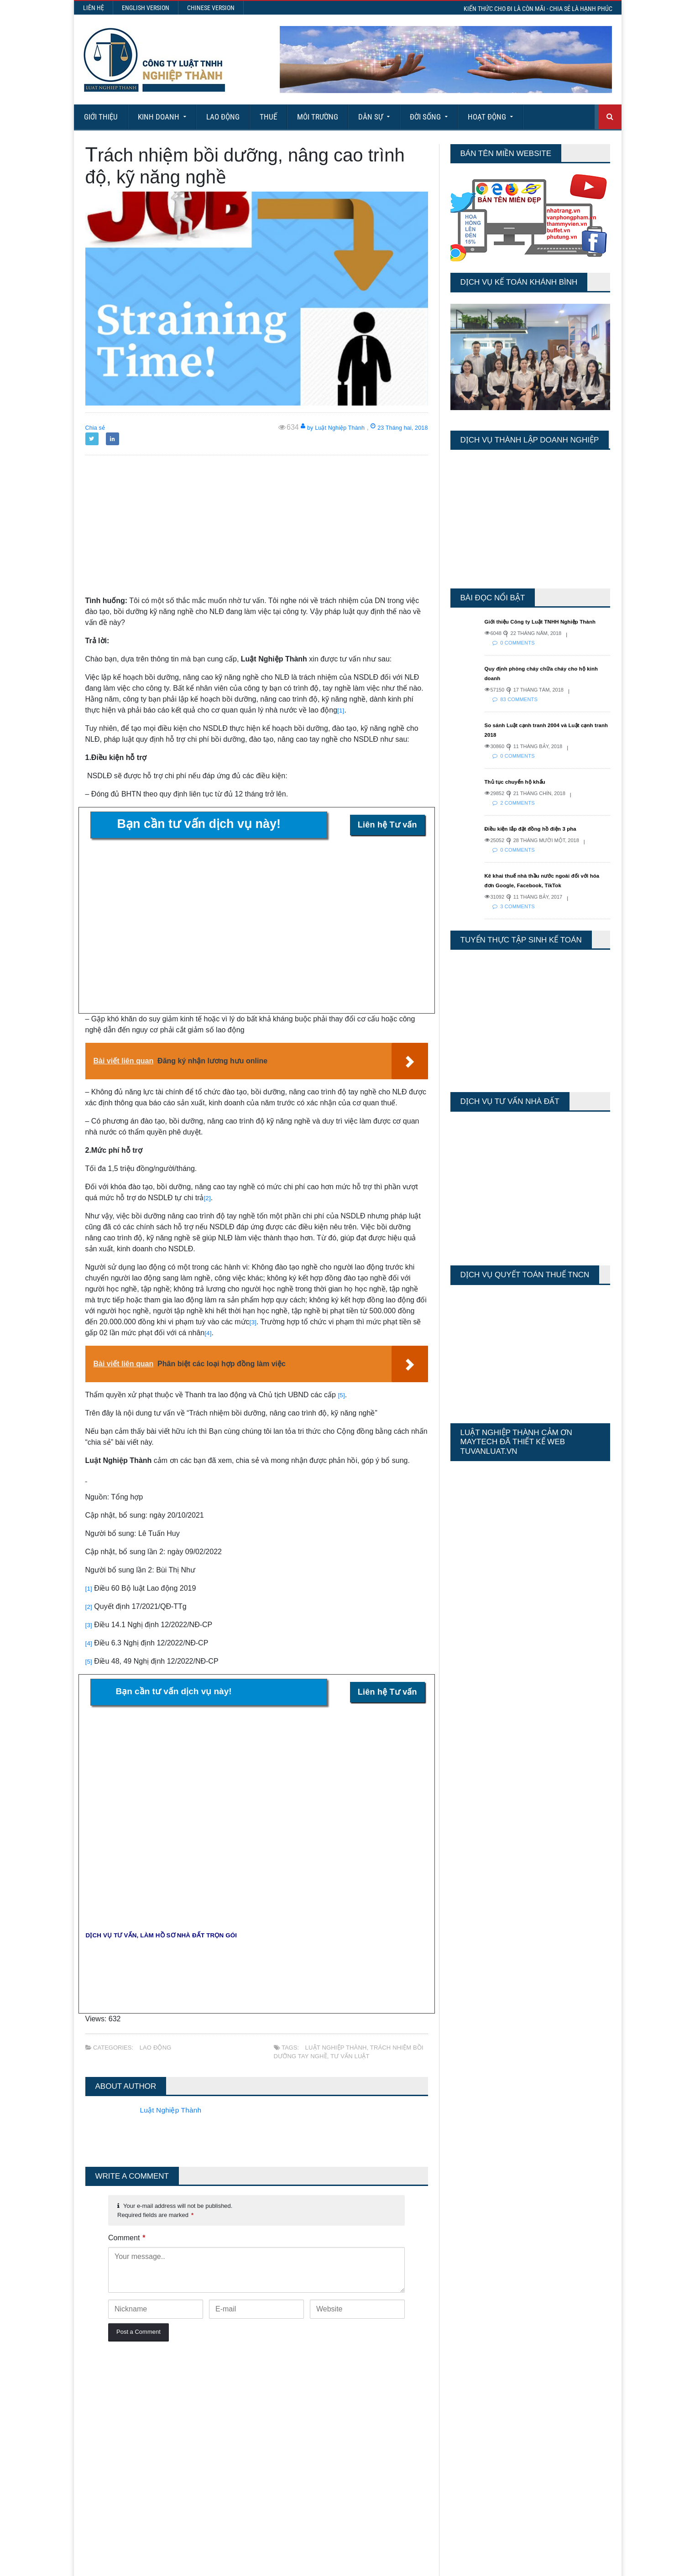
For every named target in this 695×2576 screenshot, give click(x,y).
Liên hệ (93, 7)
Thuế (268, 116)
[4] (208, 1333)
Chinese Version (211, 7)
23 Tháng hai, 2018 (392, 427)
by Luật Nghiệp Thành (310, 427)
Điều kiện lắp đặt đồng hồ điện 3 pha (540, 838)
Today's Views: (470, 2386)
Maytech (257, 2564)
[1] (341, 710)
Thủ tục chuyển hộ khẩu (522, 791)
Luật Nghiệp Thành (335, 2047)
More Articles (347, 2535)
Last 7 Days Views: (477, 2399)
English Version (145, 7)
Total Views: (465, 2426)
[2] (208, 1198)
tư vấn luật (348, 2056)
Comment (127, 2238)
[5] (342, 1395)
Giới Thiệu (101, 116)
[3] (254, 1322)
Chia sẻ (97, 427)
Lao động (223, 116)
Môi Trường (317, 116)
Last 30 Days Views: (479, 2412)
